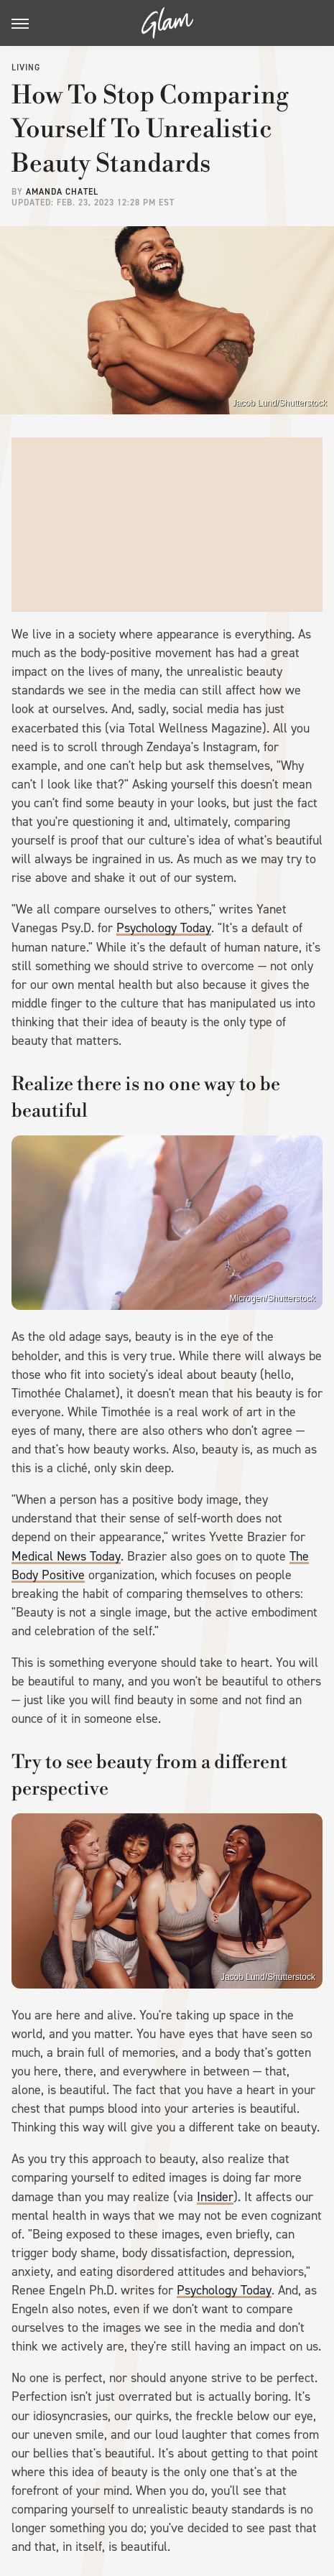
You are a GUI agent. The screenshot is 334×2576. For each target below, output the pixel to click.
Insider (215, 2196)
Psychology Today (163, 927)
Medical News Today (66, 1556)
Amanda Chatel (62, 191)
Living (25, 67)
